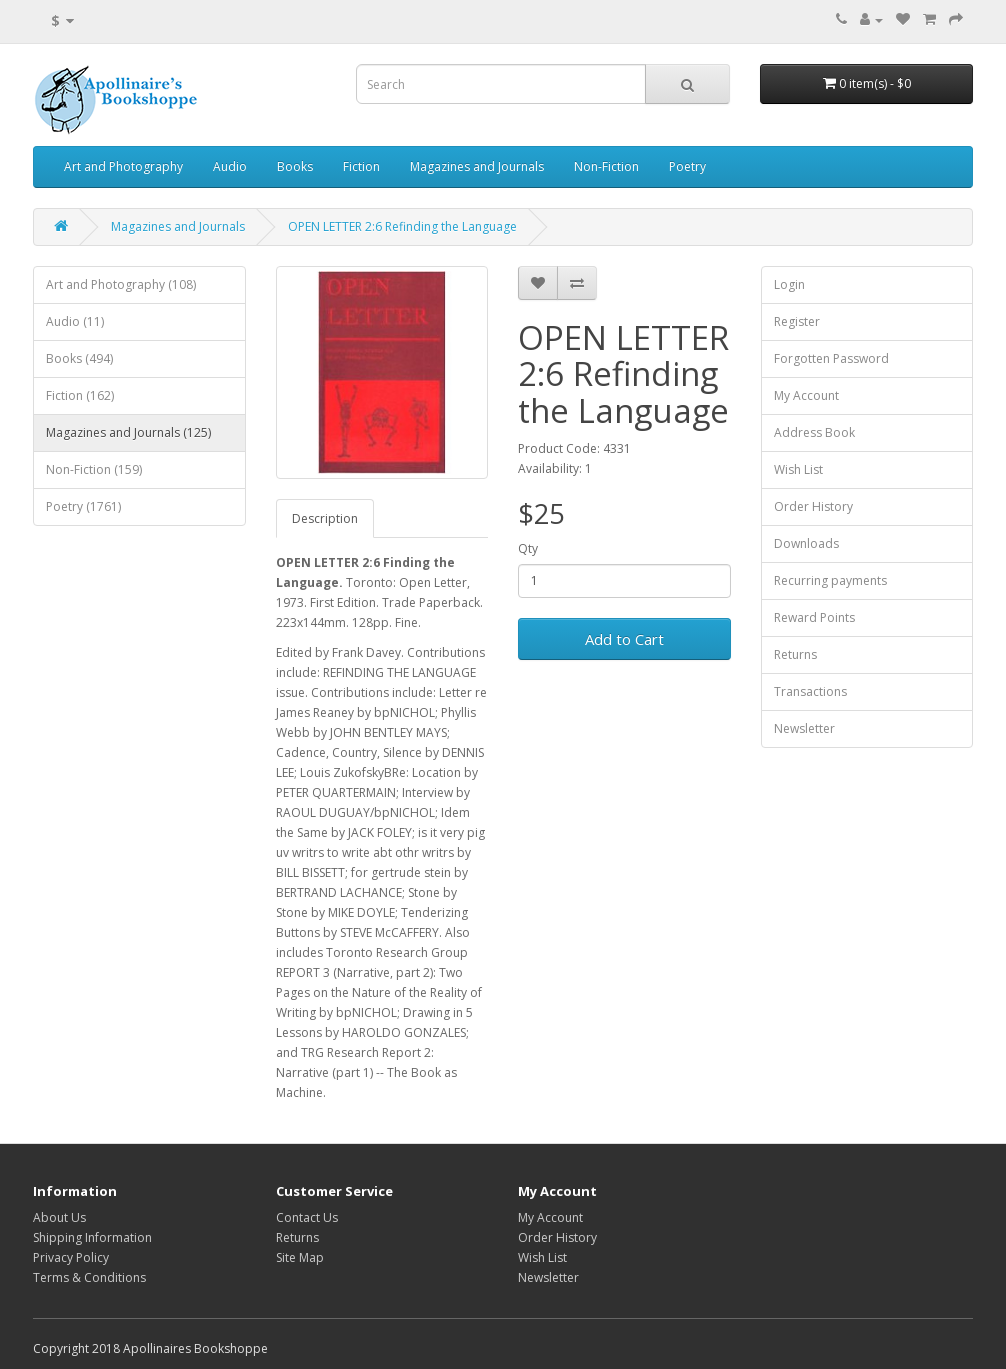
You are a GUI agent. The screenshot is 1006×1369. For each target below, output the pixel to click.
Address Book (814, 432)
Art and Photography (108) (121, 284)
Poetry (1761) (83, 506)
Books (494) (79, 358)
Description (325, 518)
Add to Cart (624, 639)
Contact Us (307, 1217)
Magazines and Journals (477, 166)
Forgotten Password (831, 358)
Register (797, 321)
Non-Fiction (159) (94, 469)
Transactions (810, 691)
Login (789, 284)
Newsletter (804, 728)
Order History (813, 506)
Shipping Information (92, 1237)
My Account (806, 395)
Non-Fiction (606, 166)
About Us (59, 1217)
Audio (230, 166)
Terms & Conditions (89, 1277)
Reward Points (814, 617)
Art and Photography (123, 166)
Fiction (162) (80, 395)
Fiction (361, 166)
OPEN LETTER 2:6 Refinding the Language (402, 226)
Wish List (798, 469)
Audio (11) (75, 321)
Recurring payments (830, 580)
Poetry (687, 166)
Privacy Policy (71, 1257)
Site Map (300, 1257)
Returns (795, 654)
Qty (528, 548)
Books (295, 166)
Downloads (806, 543)
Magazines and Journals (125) (128, 432)
